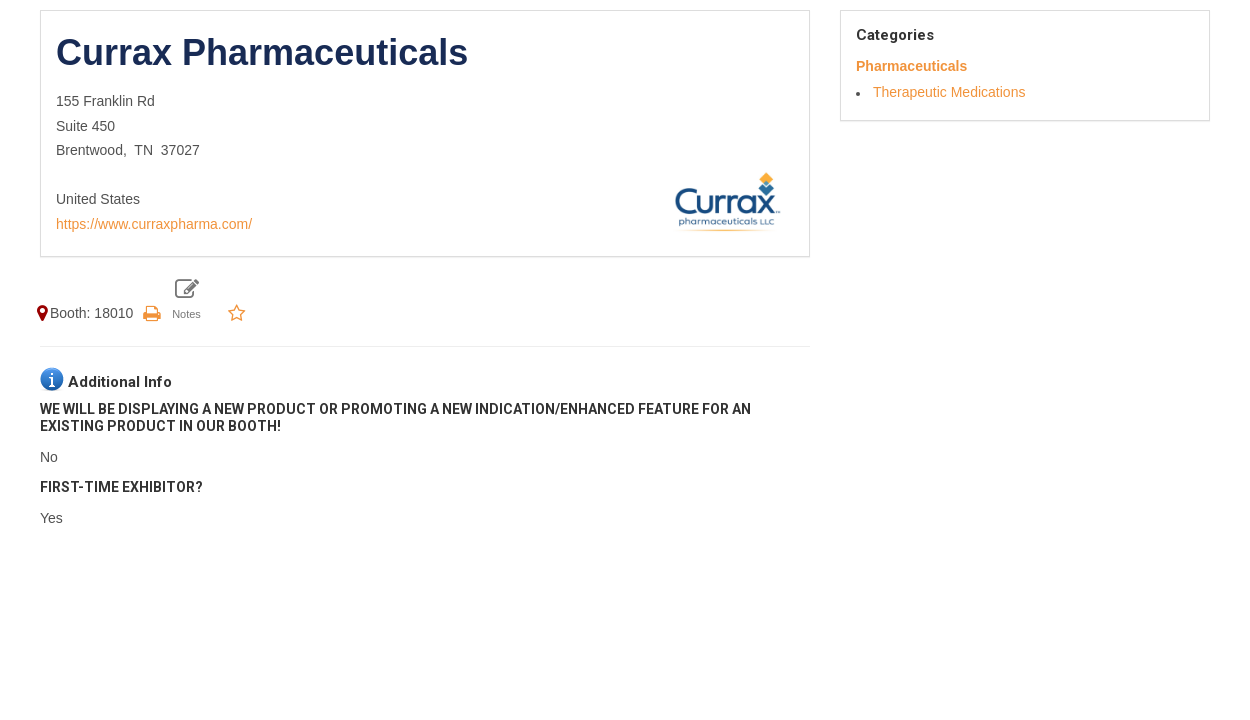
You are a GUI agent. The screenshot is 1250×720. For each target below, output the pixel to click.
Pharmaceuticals (911, 66)
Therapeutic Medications (949, 92)
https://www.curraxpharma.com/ (154, 224)
